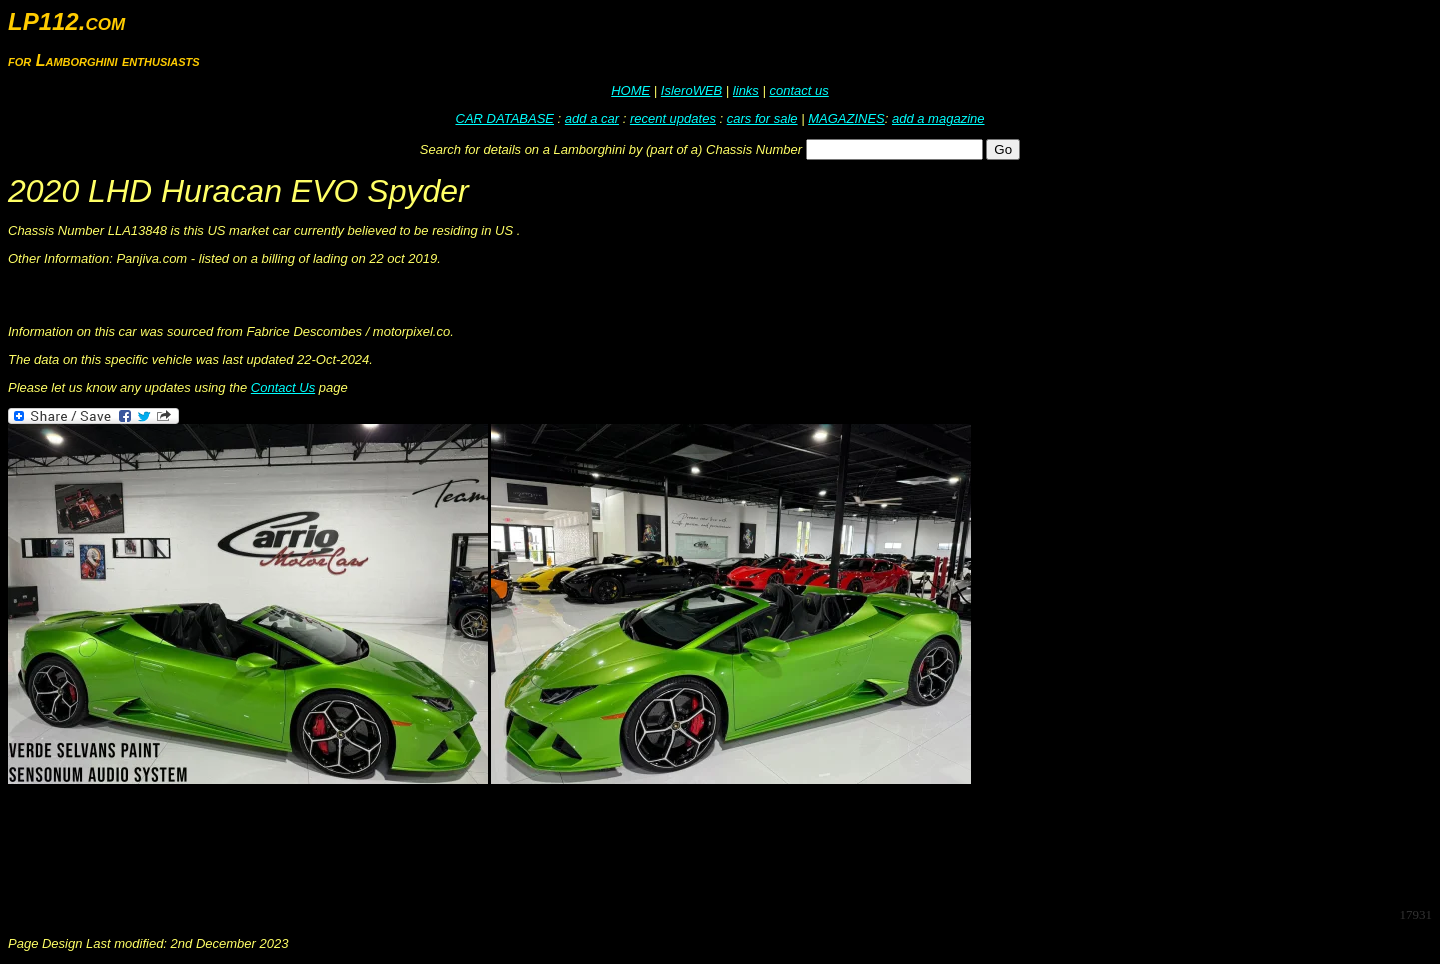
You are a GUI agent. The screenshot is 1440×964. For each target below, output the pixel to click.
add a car (592, 118)
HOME (630, 90)
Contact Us (283, 387)
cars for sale (762, 118)
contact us (798, 90)
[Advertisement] (372, 846)
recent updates (673, 118)
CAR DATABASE (505, 118)
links (746, 90)
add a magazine (938, 118)
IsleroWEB (691, 90)
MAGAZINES (846, 118)
